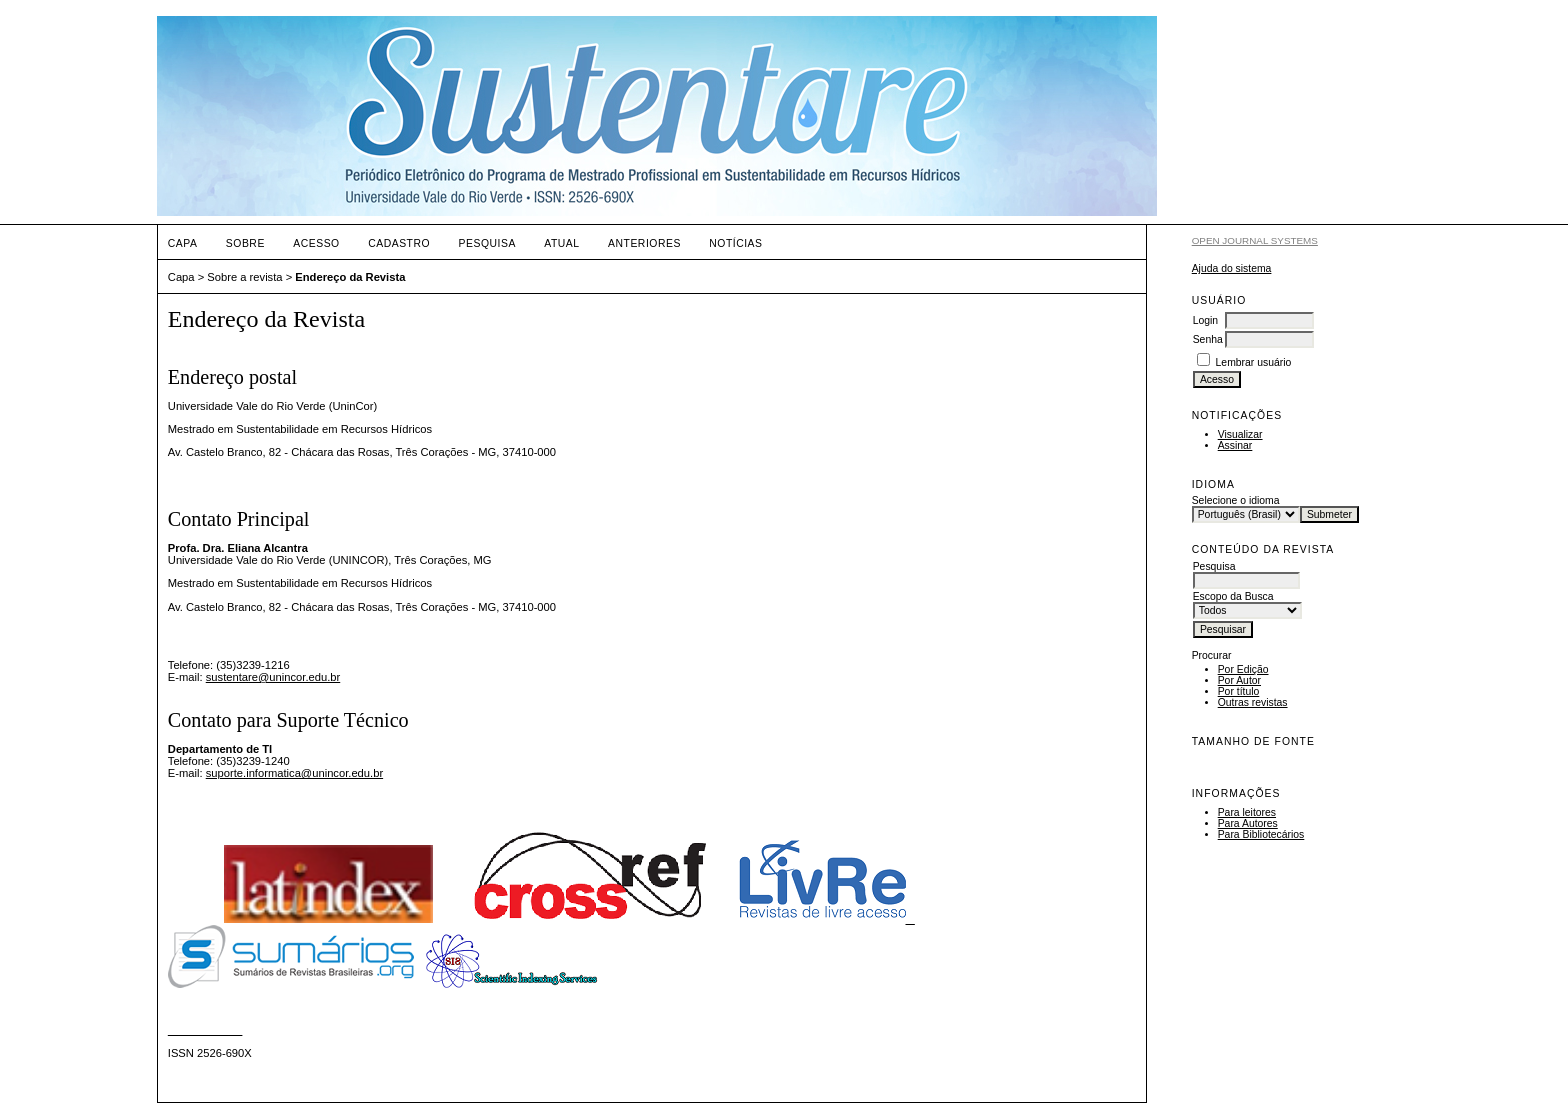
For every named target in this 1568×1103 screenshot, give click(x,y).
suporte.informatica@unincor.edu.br (294, 773)
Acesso (316, 243)
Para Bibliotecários (1261, 834)
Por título (1239, 691)
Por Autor (1239, 680)
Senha (1208, 339)
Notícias (735, 243)
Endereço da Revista (350, 277)
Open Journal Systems (1255, 240)
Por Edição (1243, 669)
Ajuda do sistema (1232, 268)
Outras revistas (1253, 702)
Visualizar (1240, 434)
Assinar (1235, 445)
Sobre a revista (244, 277)
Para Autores (1248, 823)
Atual (561, 243)
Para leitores (1247, 812)
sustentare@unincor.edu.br (273, 677)
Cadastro (399, 243)
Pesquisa (487, 243)
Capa (183, 243)
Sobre (245, 243)
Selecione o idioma (1236, 500)
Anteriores (644, 243)
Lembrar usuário (1254, 362)
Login (1205, 320)
